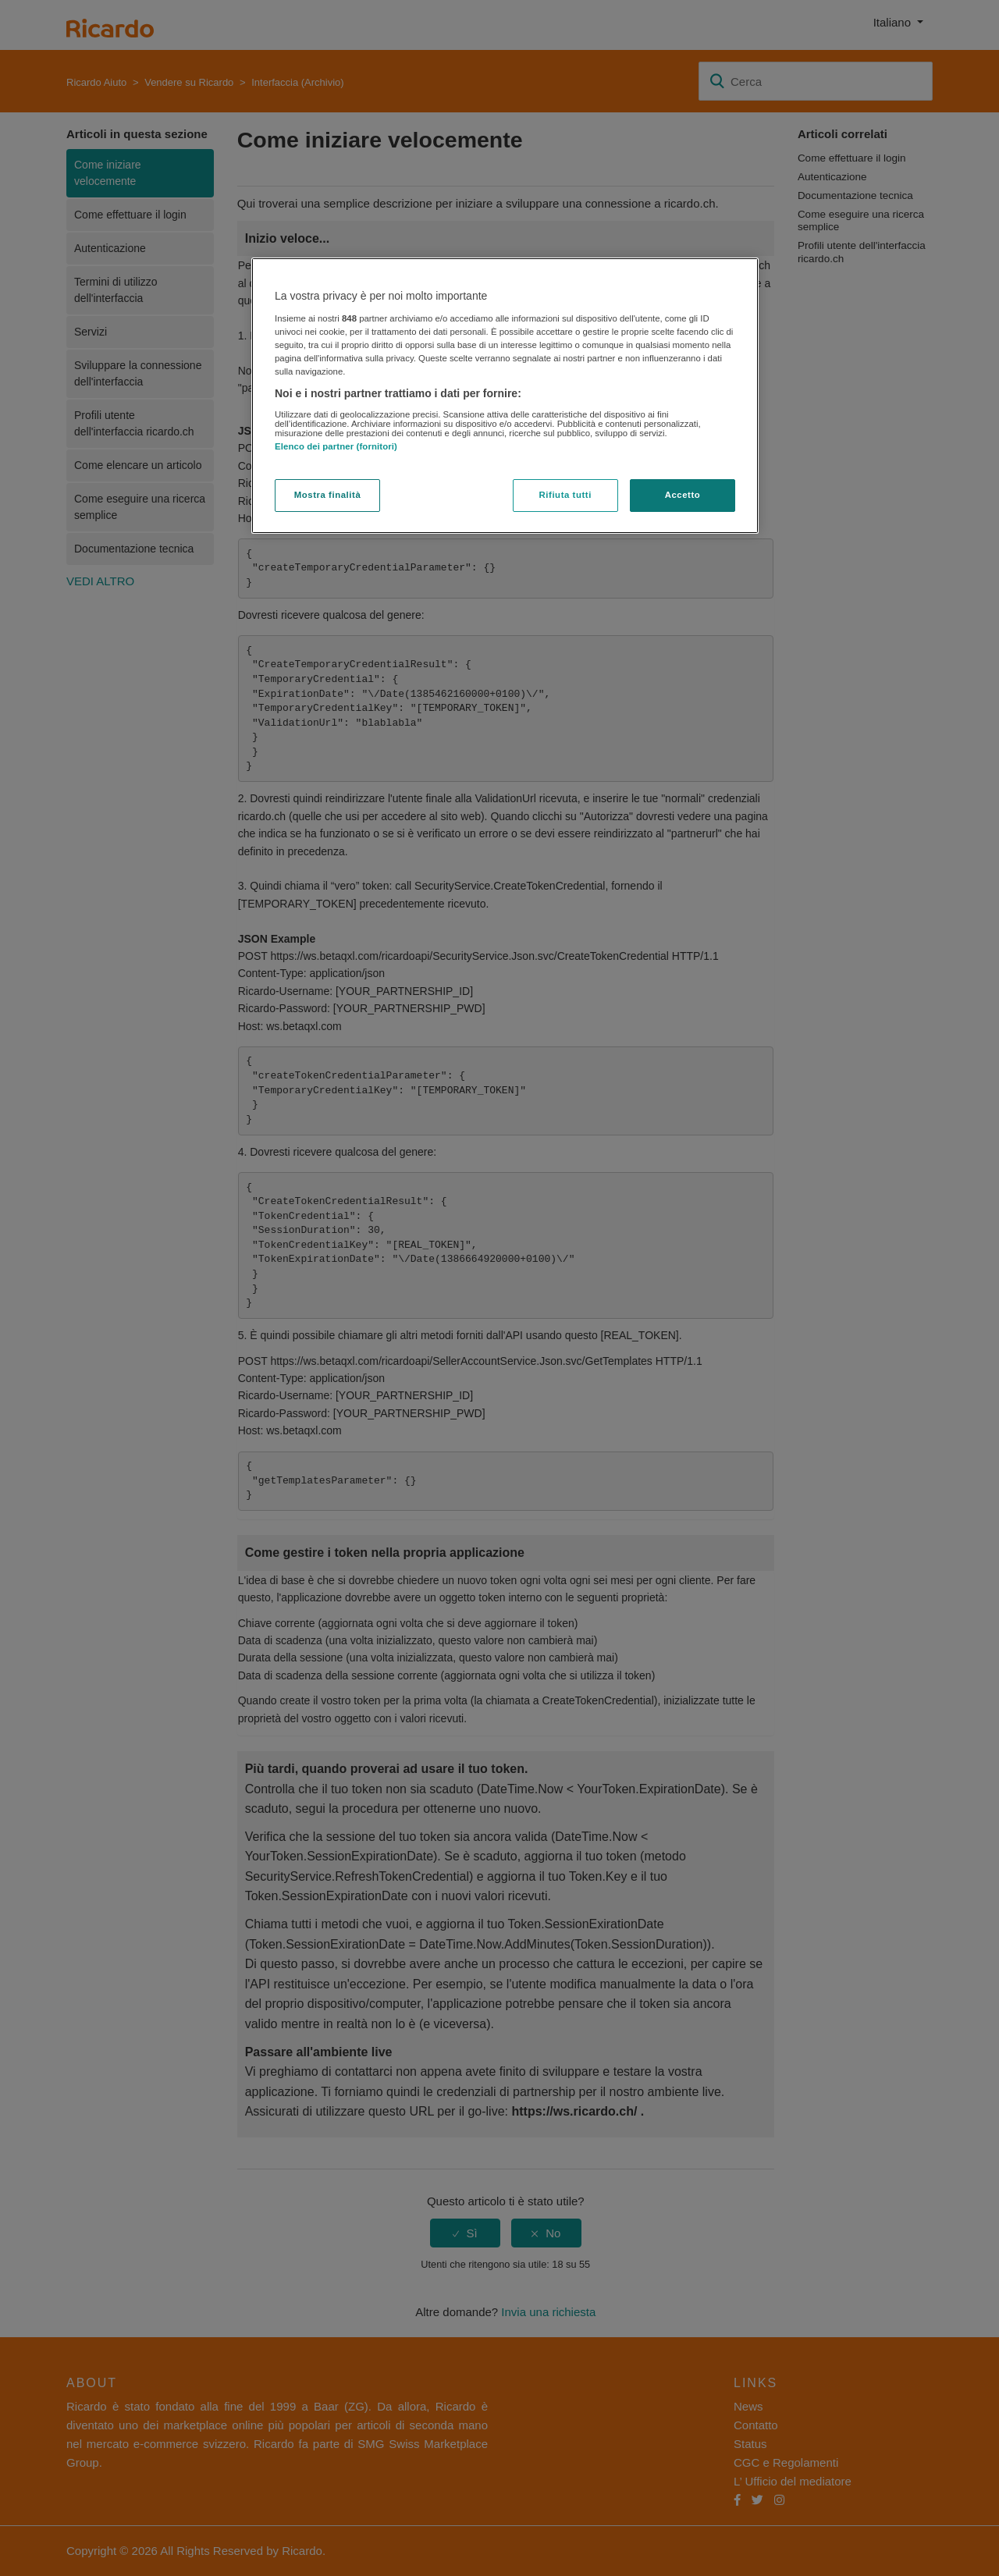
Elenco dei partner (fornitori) (336, 446)
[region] (505, 396)
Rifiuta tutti (565, 494)
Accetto (683, 494)
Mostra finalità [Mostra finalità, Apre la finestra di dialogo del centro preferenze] (327, 494)
